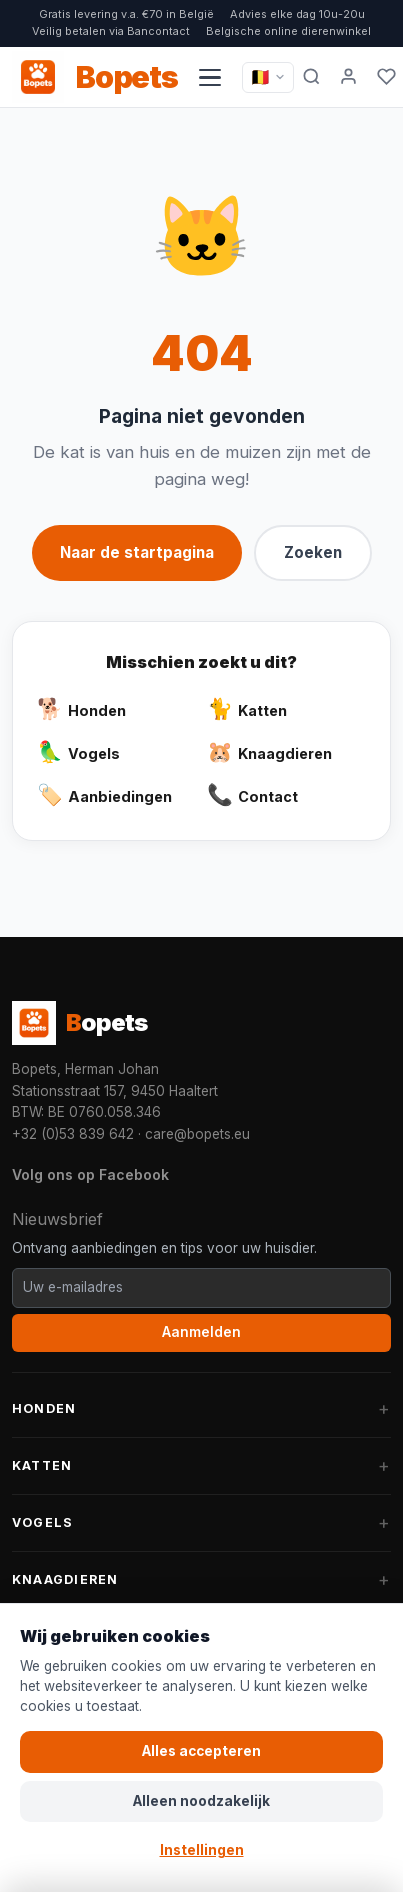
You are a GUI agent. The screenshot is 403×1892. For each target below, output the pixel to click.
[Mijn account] (349, 77)
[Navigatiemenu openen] (210, 77)
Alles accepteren (201, 1751)
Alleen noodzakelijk (201, 1801)
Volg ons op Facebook (90, 1174)
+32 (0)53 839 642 (73, 1134)
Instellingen (202, 1850)
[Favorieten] (386, 77)
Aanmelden (201, 1332)
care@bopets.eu (197, 1134)
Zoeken (313, 552)
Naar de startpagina (137, 552)
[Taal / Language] (268, 76)
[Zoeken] (311, 77)
